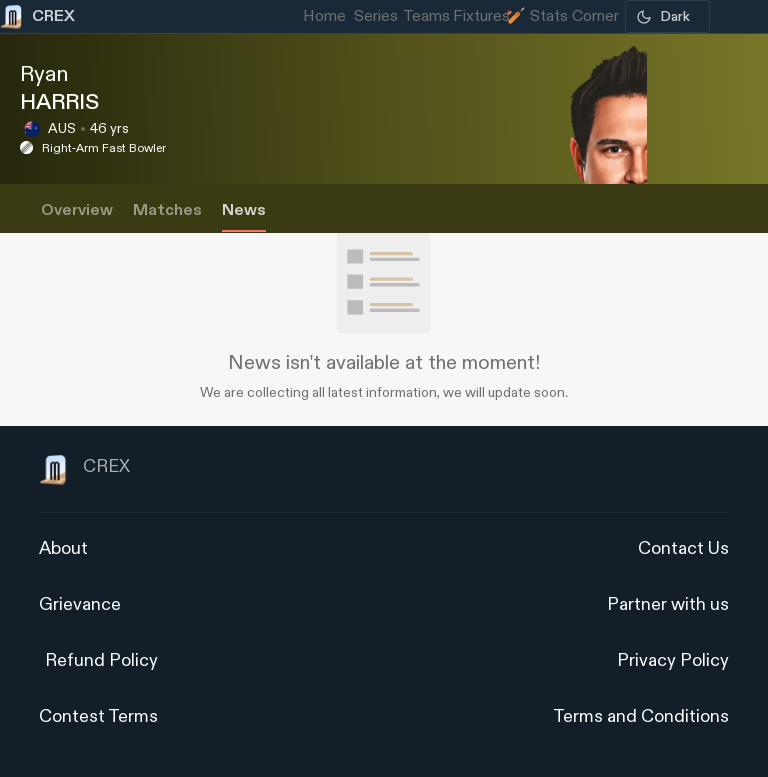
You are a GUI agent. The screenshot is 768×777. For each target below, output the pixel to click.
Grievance (80, 604)
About (63, 548)
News (244, 210)
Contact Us (683, 548)
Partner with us (668, 604)
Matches (167, 210)
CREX (84, 470)
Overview (77, 210)
